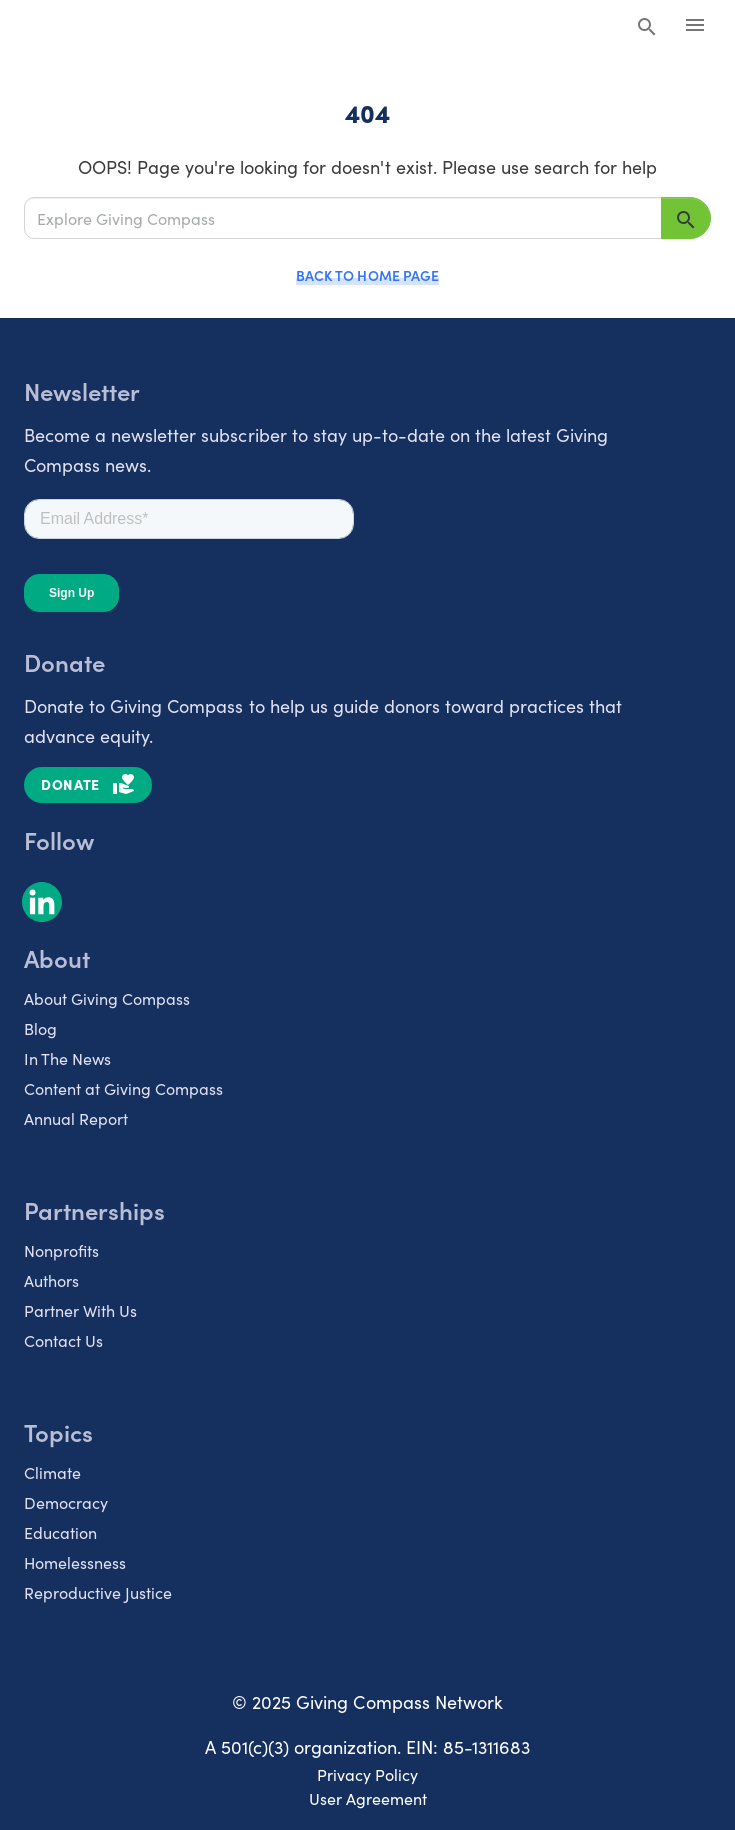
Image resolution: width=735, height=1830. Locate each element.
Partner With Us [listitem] (80, 1310)
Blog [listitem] (40, 1028)
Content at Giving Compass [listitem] (123, 1088)
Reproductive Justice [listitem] (98, 1592)
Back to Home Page (367, 275)
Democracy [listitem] (66, 1502)
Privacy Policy (367, 1774)
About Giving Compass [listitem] (107, 998)
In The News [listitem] (67, 1058)
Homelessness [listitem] (75, 1562)
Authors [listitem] (51, 1280)
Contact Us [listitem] (63, 1340)
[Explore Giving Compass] (343, 217)
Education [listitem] (60, 1532)
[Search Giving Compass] (647, 28)
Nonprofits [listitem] (61, 1250)
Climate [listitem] (52, 1472)
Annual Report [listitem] (76, 1118)
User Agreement (368, 1798)
